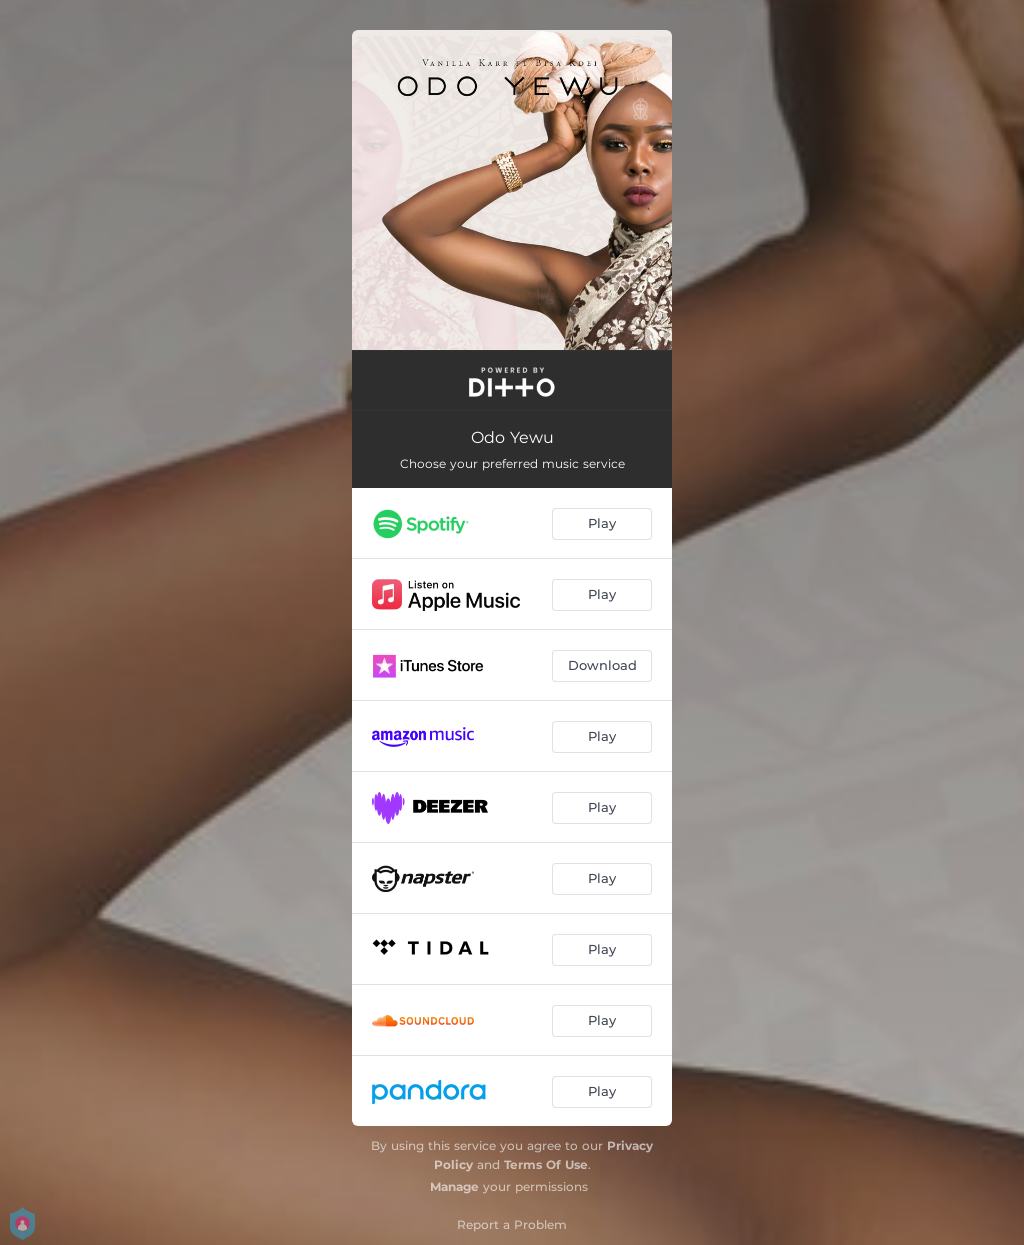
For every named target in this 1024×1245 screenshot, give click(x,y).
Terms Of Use (546, 1164)
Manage (454, 1186)
